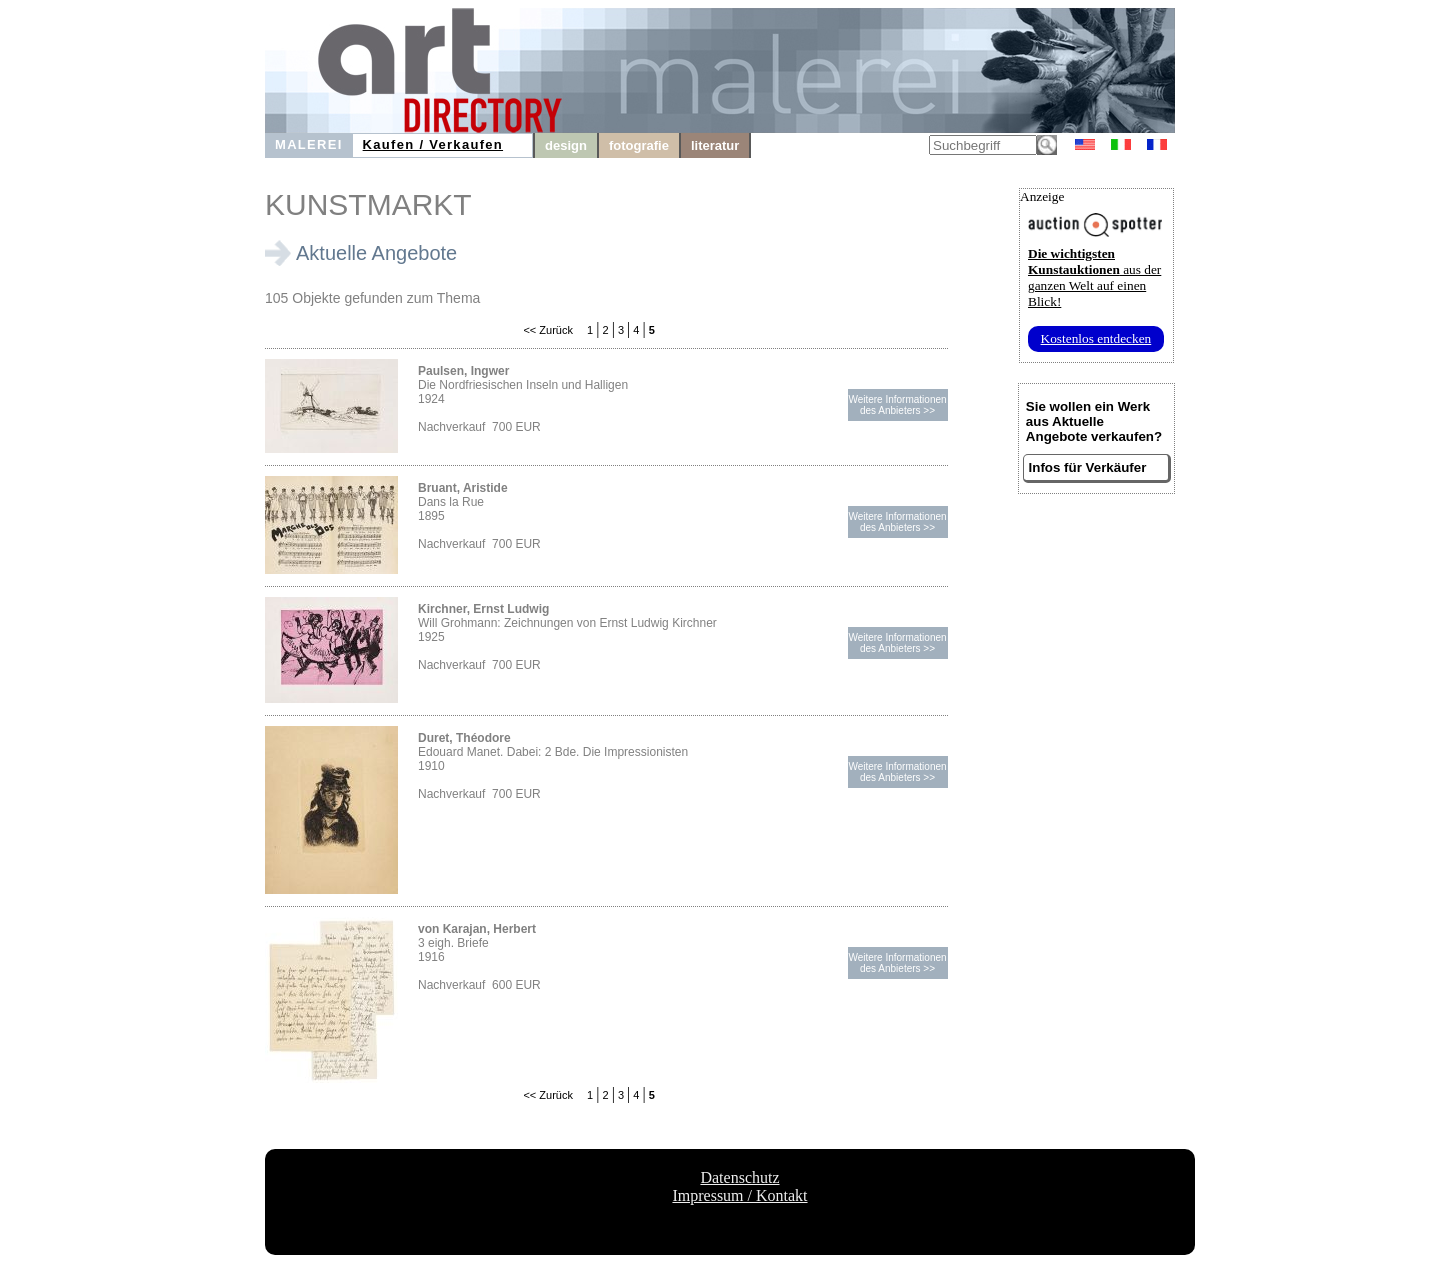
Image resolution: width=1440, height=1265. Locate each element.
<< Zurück (548, 330)
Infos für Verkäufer (1088, 467)
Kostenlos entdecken (1096, 338)
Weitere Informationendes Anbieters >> (897, 405)
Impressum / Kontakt (739, 1195)
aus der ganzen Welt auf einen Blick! (1094, 277)
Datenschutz (739, 1177)
